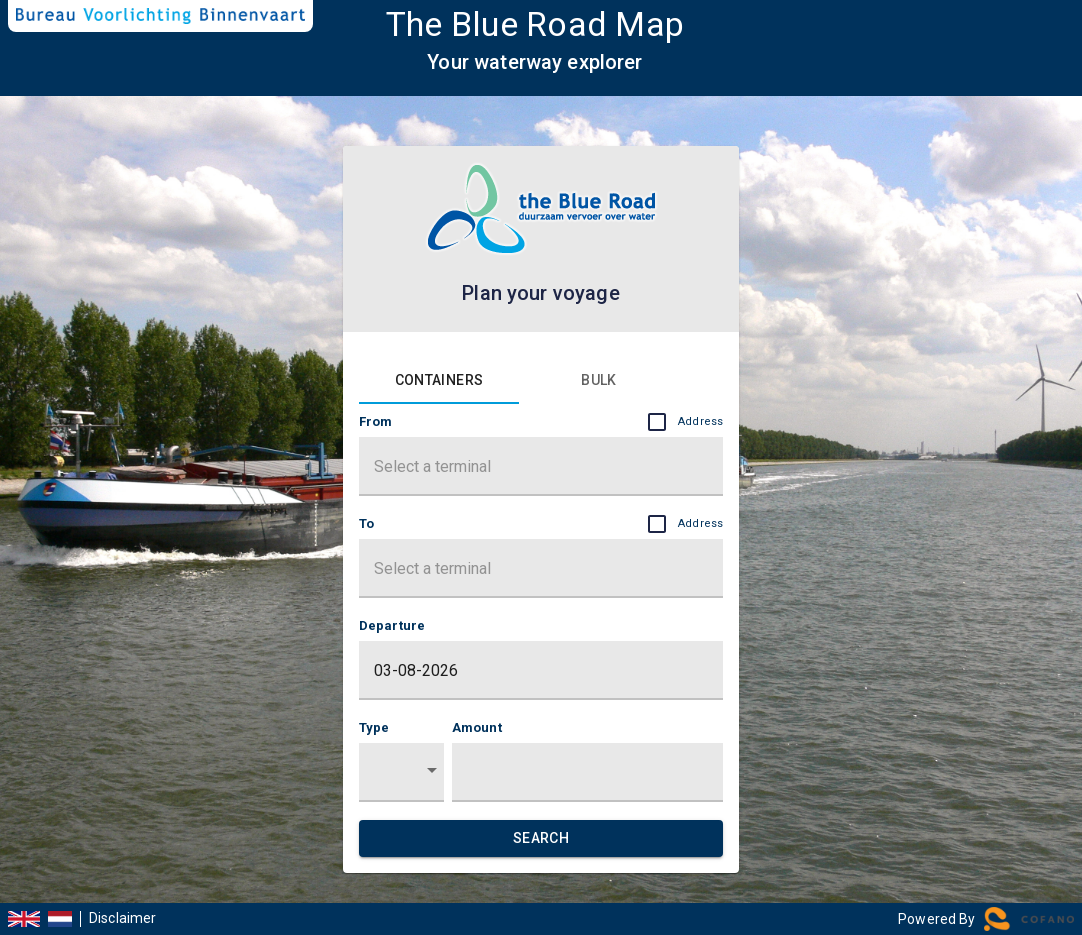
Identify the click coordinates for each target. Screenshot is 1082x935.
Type (374, 727)
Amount (477, 727)
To (541, 524)
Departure (392, 625)
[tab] (439, 380)
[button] (401, 772)
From (541, 422)
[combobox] (541, 473)
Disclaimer (123, 918)
